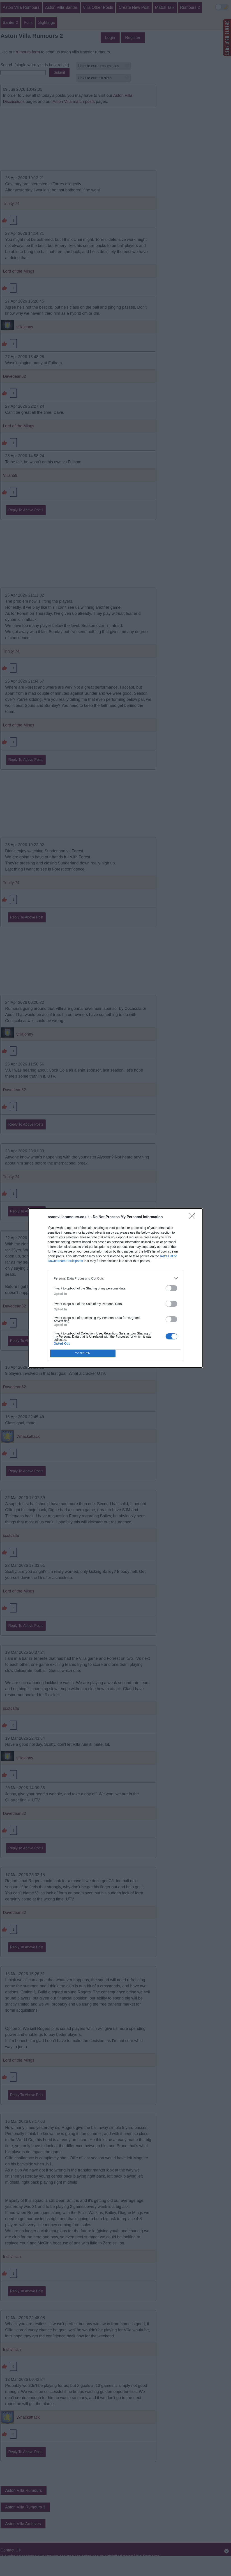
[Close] (193, 1217)
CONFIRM (82, 1353)
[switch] (171, 1288)
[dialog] (115, 1288)
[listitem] (115, 1278)
